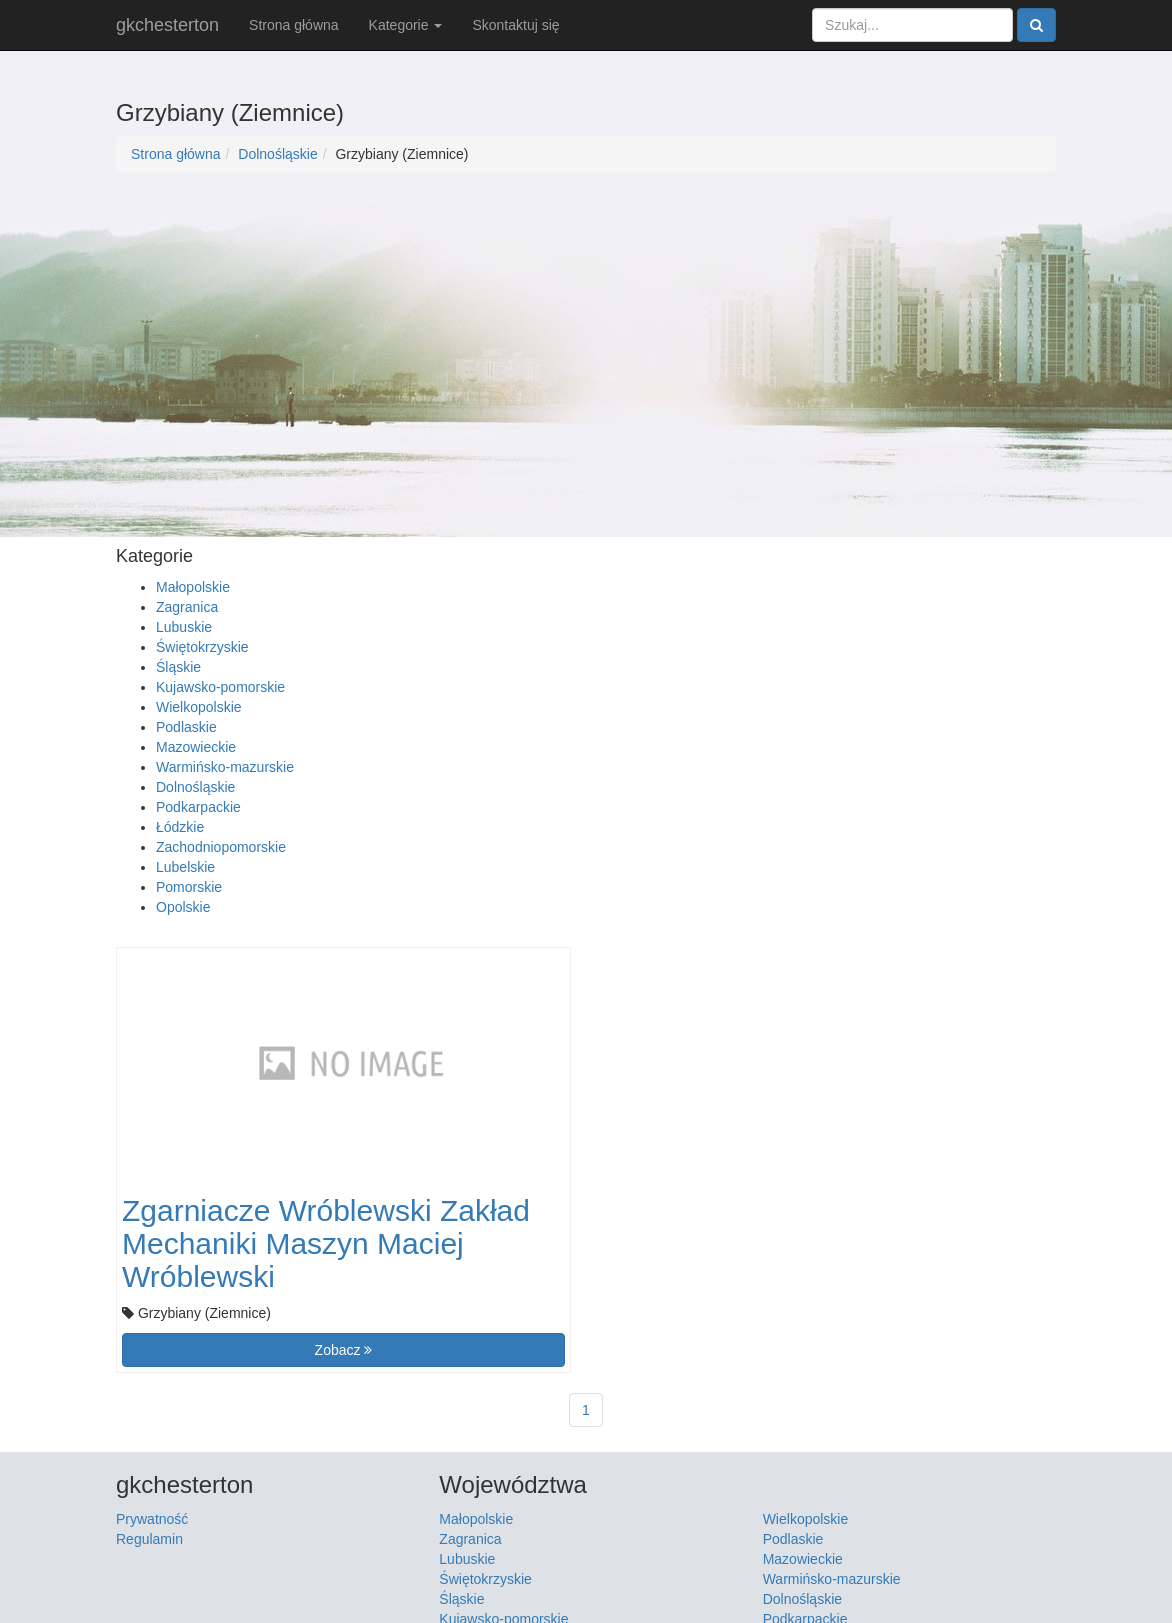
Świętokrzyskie (202, 647)
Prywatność (152, 1519)
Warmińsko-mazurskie (225, 767)
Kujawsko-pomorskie (220, 687)
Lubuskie (184, 627)
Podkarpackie (198, 807)
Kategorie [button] (406, 25)
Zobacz (344, 1350)
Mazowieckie (196, 747)
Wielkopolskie (199, 707)
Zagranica (187, 607)
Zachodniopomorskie (221, 847)
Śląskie (178, 667)
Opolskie (183, 907)
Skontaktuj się (515, 25)
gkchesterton (167, 25)
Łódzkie (180, 827)
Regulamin (149, 1539)
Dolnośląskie (277, 154)
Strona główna (294, 25)
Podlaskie (186, 727)
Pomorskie (189, 887)
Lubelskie (185, 867)
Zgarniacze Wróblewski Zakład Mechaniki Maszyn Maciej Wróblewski (326, 1243)
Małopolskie (193, 587)
